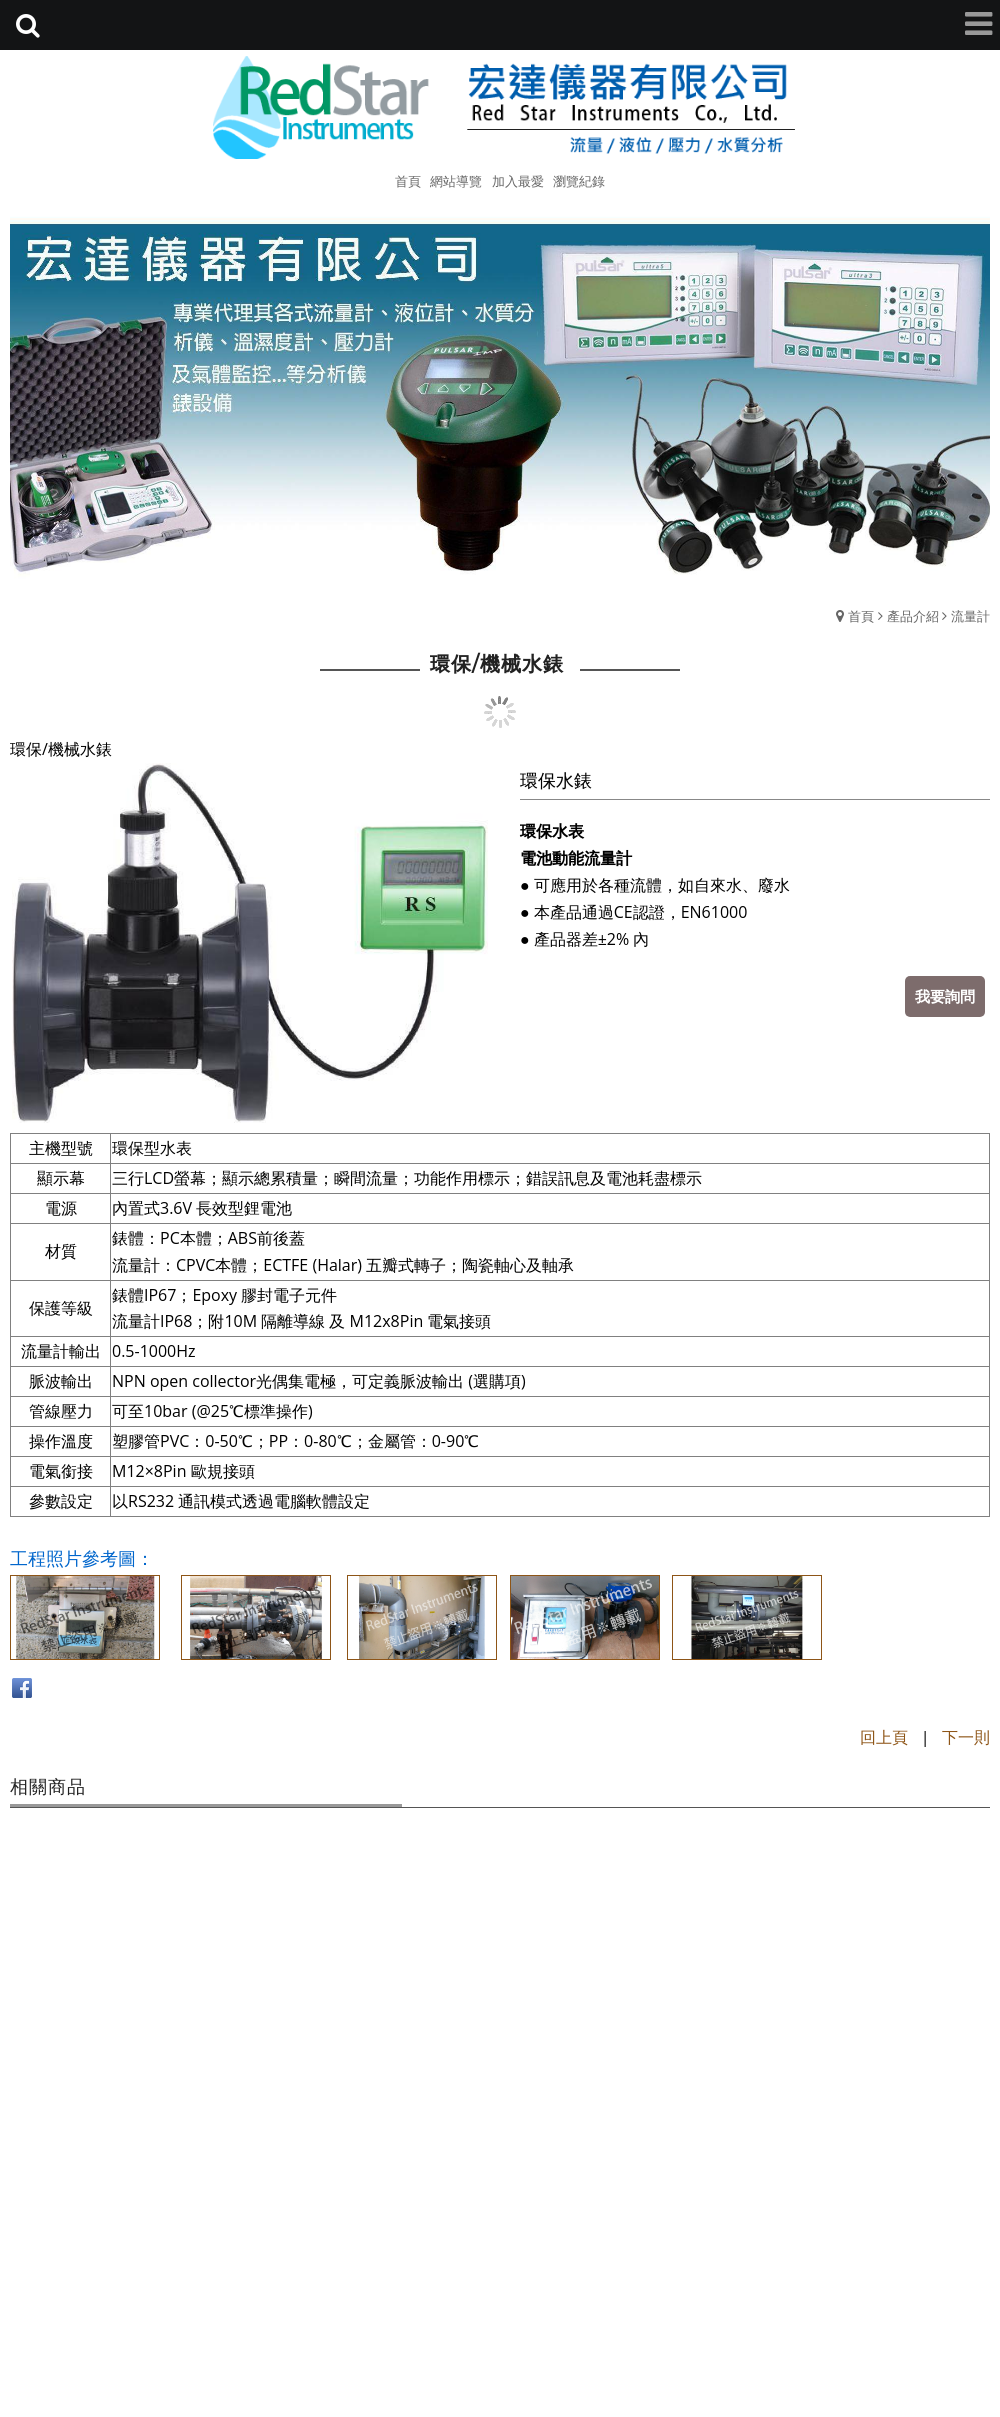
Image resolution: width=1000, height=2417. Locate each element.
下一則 (966, 1737)
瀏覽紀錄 (579, 181)
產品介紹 (913, 616)
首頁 (861, 616)
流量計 (970, 616)
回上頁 (884, 1737)
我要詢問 (945, 996)
